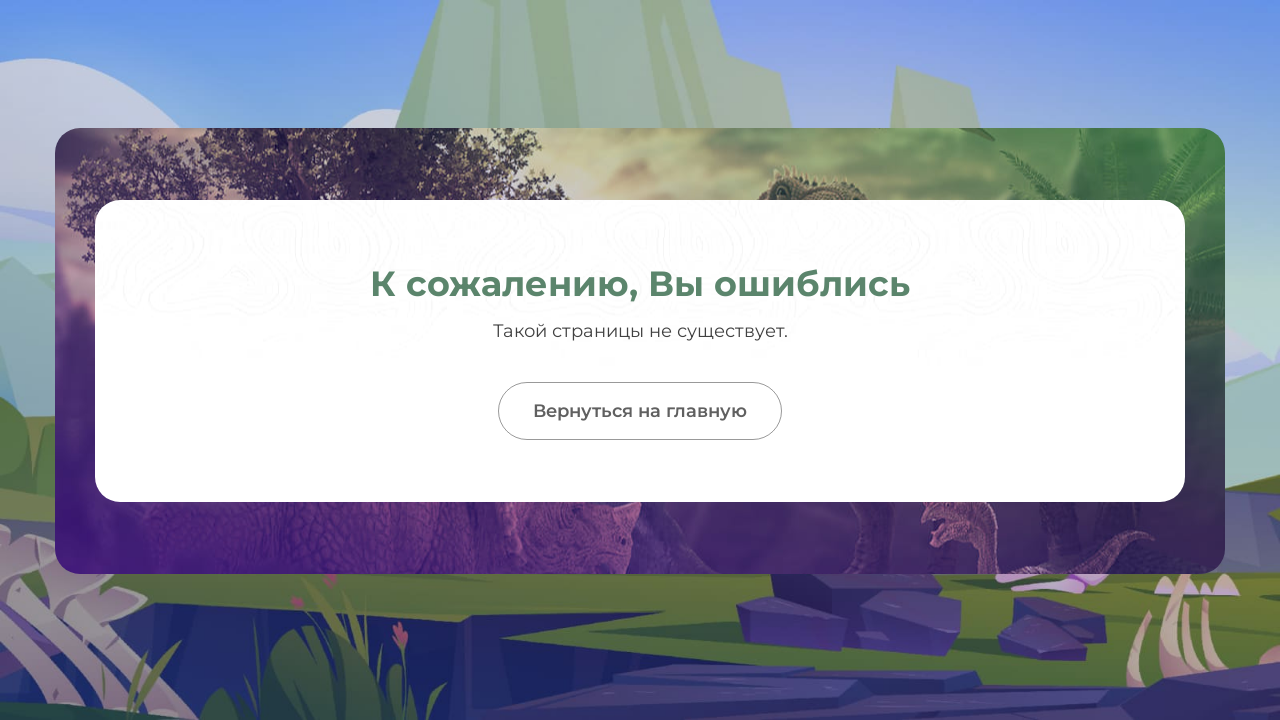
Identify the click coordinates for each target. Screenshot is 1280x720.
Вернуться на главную (640, 411)
